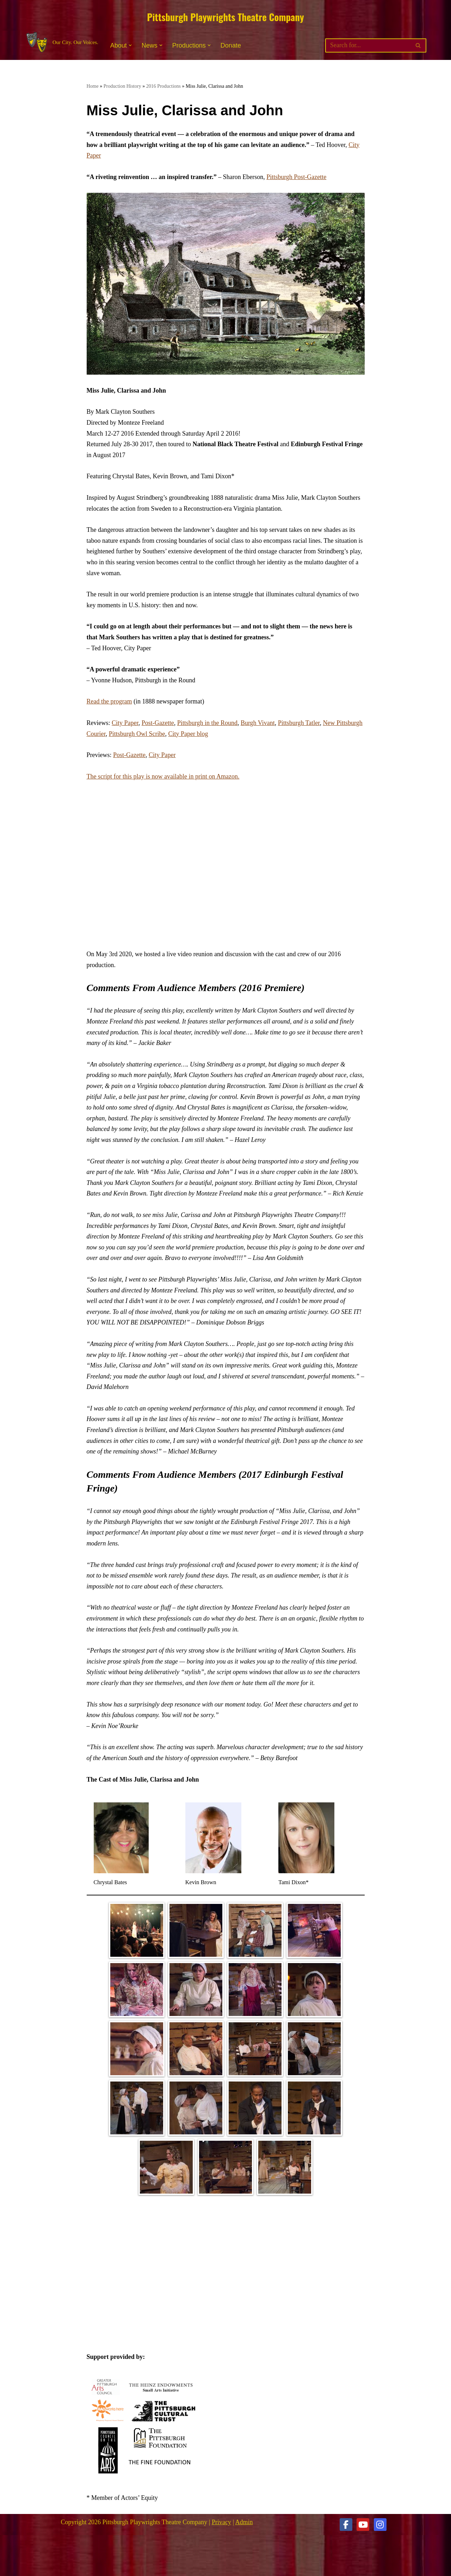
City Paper (125, 722)
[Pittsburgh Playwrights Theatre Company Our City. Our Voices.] (61, 42)
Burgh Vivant (258, 722)
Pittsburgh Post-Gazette (296, 176)
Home (93, 86)
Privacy (221, 2522)
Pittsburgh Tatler (299, 722)
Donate (231, 45)
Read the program (109, 701)
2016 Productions (163, 86)
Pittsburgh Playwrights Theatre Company (225, 17)
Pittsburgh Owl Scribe (137, 733)
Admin (244, 2522)
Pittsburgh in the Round (207, 722)
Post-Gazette (158, 722)
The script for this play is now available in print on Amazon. (163, 776)
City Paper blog (188, 733)
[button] (130, 45)
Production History (122, 86)
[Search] (367, 45)
